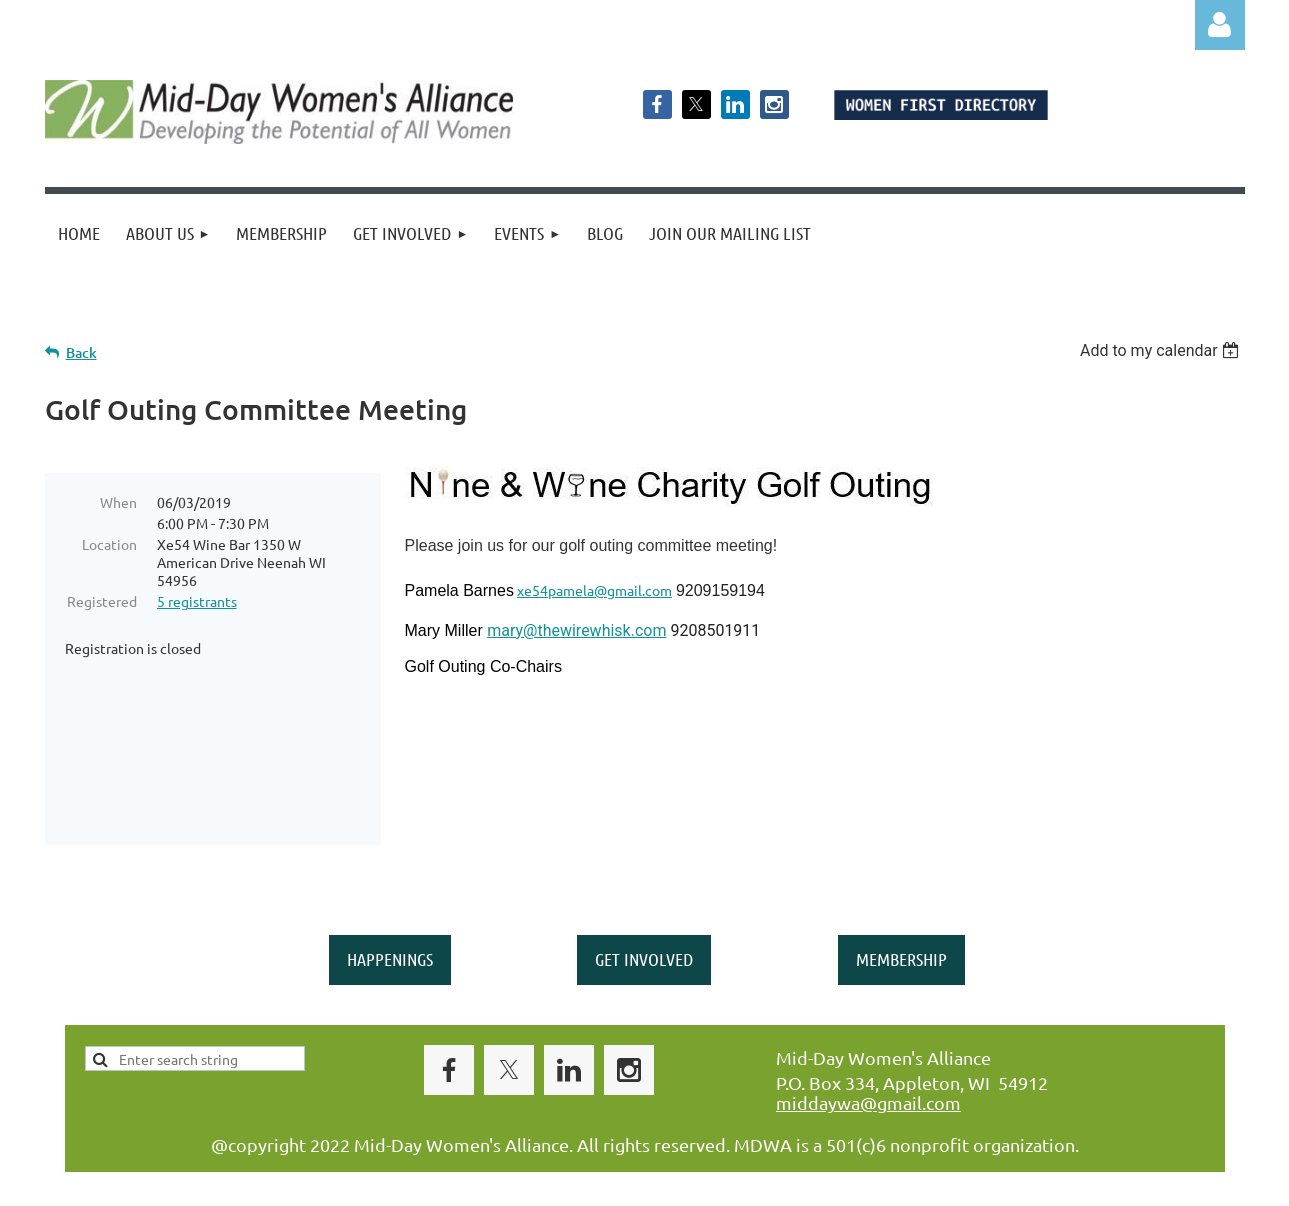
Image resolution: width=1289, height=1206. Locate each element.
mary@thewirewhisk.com (576, 630)
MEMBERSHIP (901, 923)
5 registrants (197, 601)
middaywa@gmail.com (868, 1066)
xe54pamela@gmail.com (594, 590)
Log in (1220, 25)
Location (109, 544)
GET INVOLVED (644, 923)
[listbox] (1162, 350)
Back (81, 352)
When (118, 502)
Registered (102, 601)
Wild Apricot (1006, 1181)
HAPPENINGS (390, 923)
